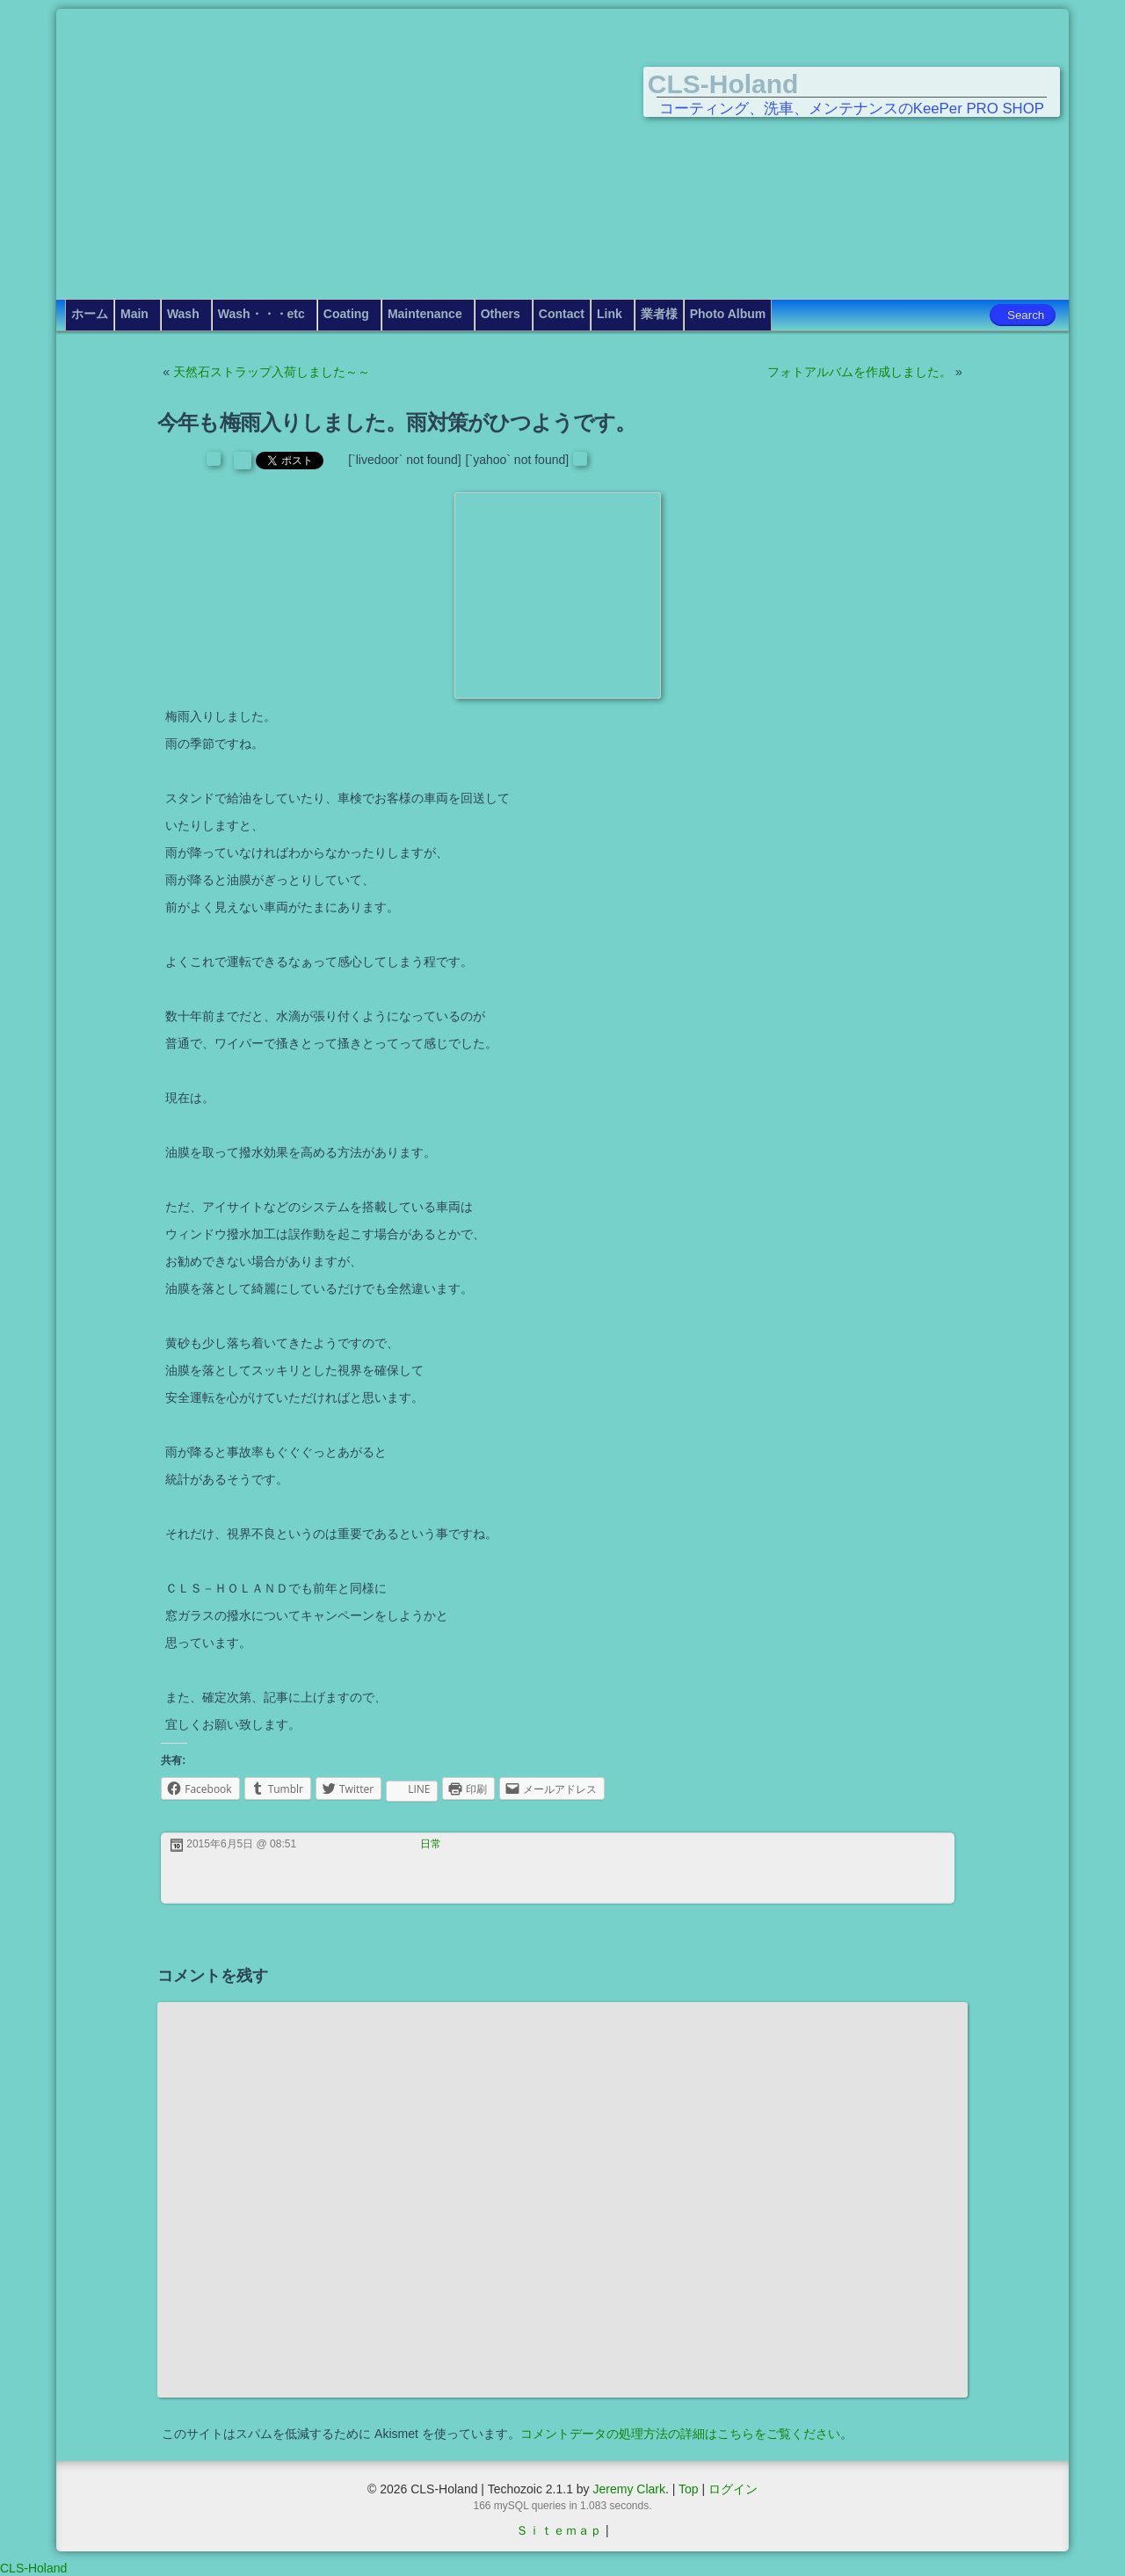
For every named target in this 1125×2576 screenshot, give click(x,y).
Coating (346, 314)
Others (500, 314)
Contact (561, 314)
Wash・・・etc (261, 314)
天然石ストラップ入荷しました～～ (271, 372)
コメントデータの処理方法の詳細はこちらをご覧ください (680, 2434)
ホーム (89, 314)
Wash (183, 314)
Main (134, 314)
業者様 (659, 314)
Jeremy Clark (628, 2489)
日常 (430, 1844)
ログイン (733, 2489)
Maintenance (425, 314)
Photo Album (728, 314)
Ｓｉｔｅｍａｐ (559, 2530)
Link (609, 314)
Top (689, 2489)
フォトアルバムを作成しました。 (859, 372)
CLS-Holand (723, 83)
